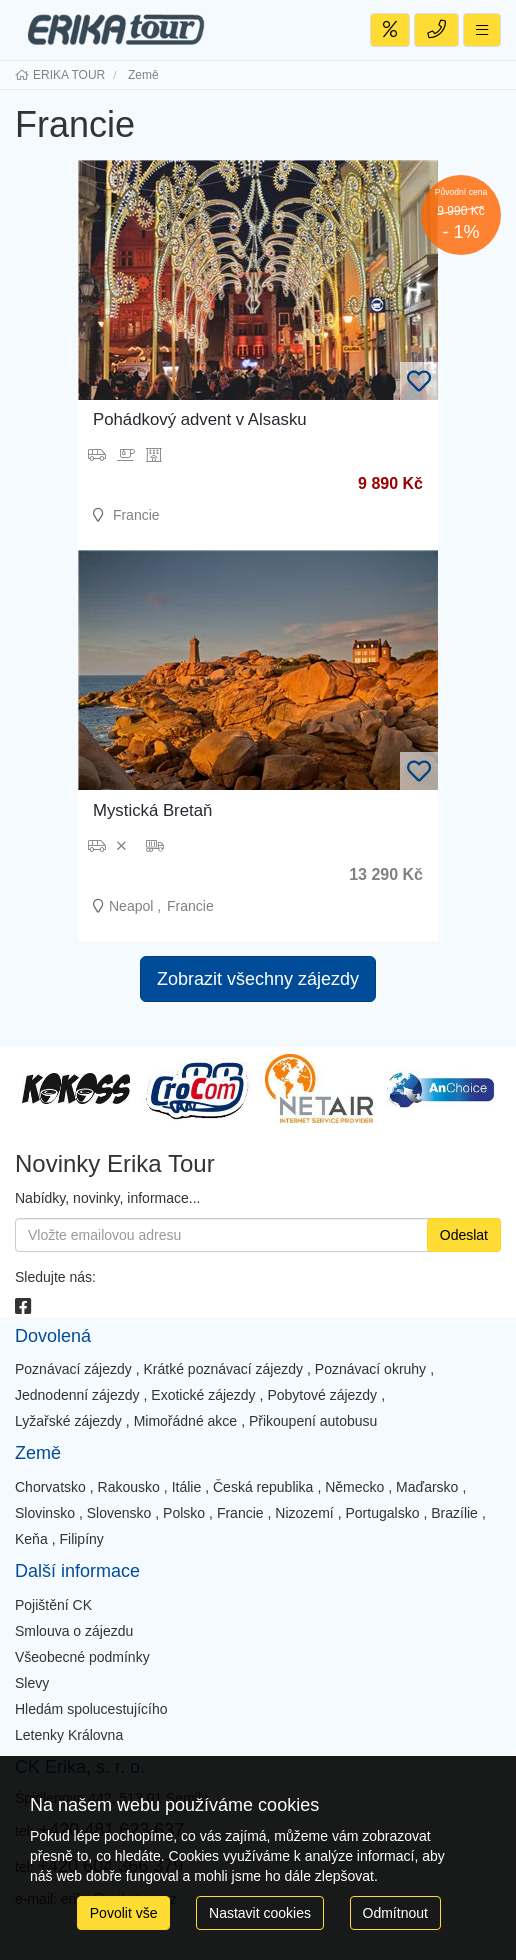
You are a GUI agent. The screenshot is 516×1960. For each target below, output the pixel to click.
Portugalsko (383, 1513)
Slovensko (119, 1513)
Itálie (187, 1487)
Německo (354, 1487)
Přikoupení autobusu (313, 1421)
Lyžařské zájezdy (68, 1421)
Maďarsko (427, 1487)
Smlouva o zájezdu (74, 1631)
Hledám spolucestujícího (91, 1709)
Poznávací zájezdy (73, 1369)
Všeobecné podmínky (82, 1657)
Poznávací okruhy (370, 1369)
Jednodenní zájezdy (77, 1395)
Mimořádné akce (186, 1421)
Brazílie (454, 1513)
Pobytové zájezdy (322, 1395)
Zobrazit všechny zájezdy (258, 979)
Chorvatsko (50, 1487)
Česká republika (263, 1487)
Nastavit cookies (260, 1913)
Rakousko (129, 1487)
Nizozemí (304, 1513)
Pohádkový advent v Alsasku (200, 419)
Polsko (184, 1513)
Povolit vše (124, 1913)
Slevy (32, 1683)
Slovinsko (45, 1513)
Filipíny (81, 1539)
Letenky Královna (69, 1735)
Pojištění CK (53, 1605)
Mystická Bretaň (152, 810)
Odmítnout (395, 1913)
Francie (240, 1513)
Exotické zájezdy (203, 1395)
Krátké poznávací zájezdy (224, 1369)
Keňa (31, 1539)
